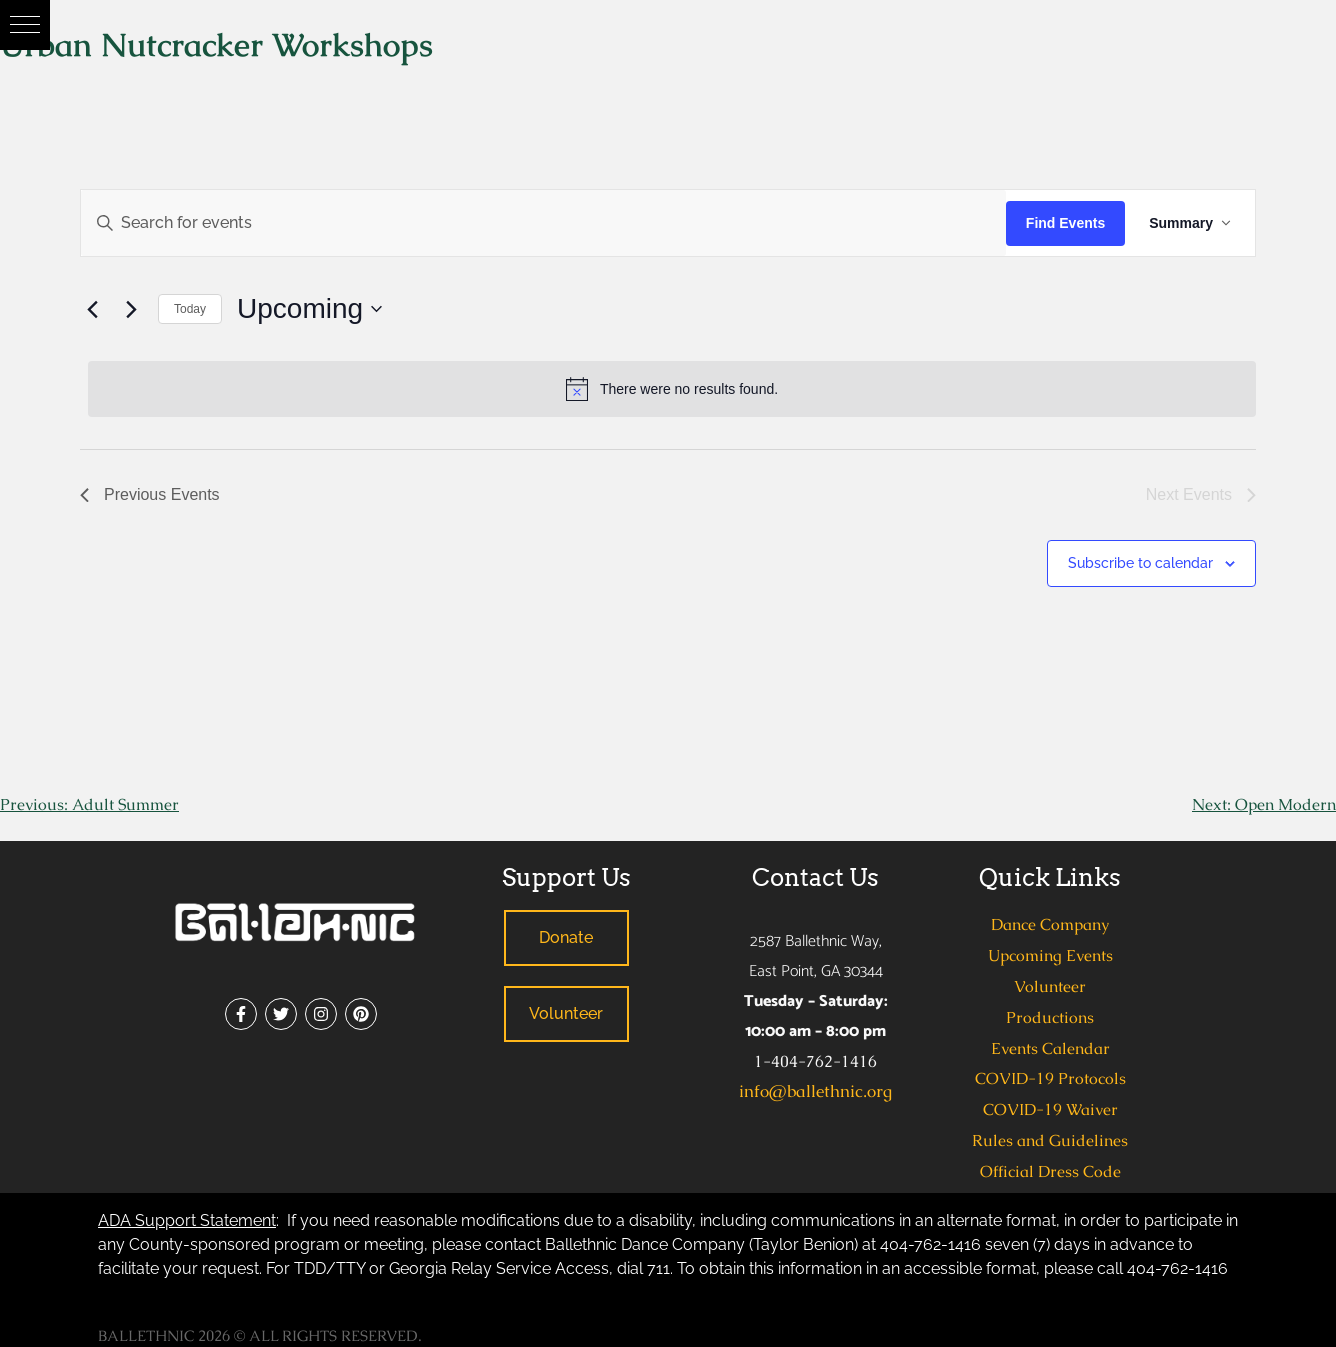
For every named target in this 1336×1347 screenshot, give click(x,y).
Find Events (1065, 223)
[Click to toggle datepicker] (309, 309)
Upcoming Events (1050, 955)
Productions (1050, 1017)
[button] (25, 25)
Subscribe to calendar (1140, 563)
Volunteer (1050, 986)
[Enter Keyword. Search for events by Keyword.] (543, 223)
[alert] (672, 389)
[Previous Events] (92, 309)
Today (190, 309)
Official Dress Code (1050, 1171)
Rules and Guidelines (1050, 1140)
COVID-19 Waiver (1050, 1109)
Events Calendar (1050, 1048)
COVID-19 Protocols (1050, 1078)
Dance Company (1050, 924)
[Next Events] (131, 309)
